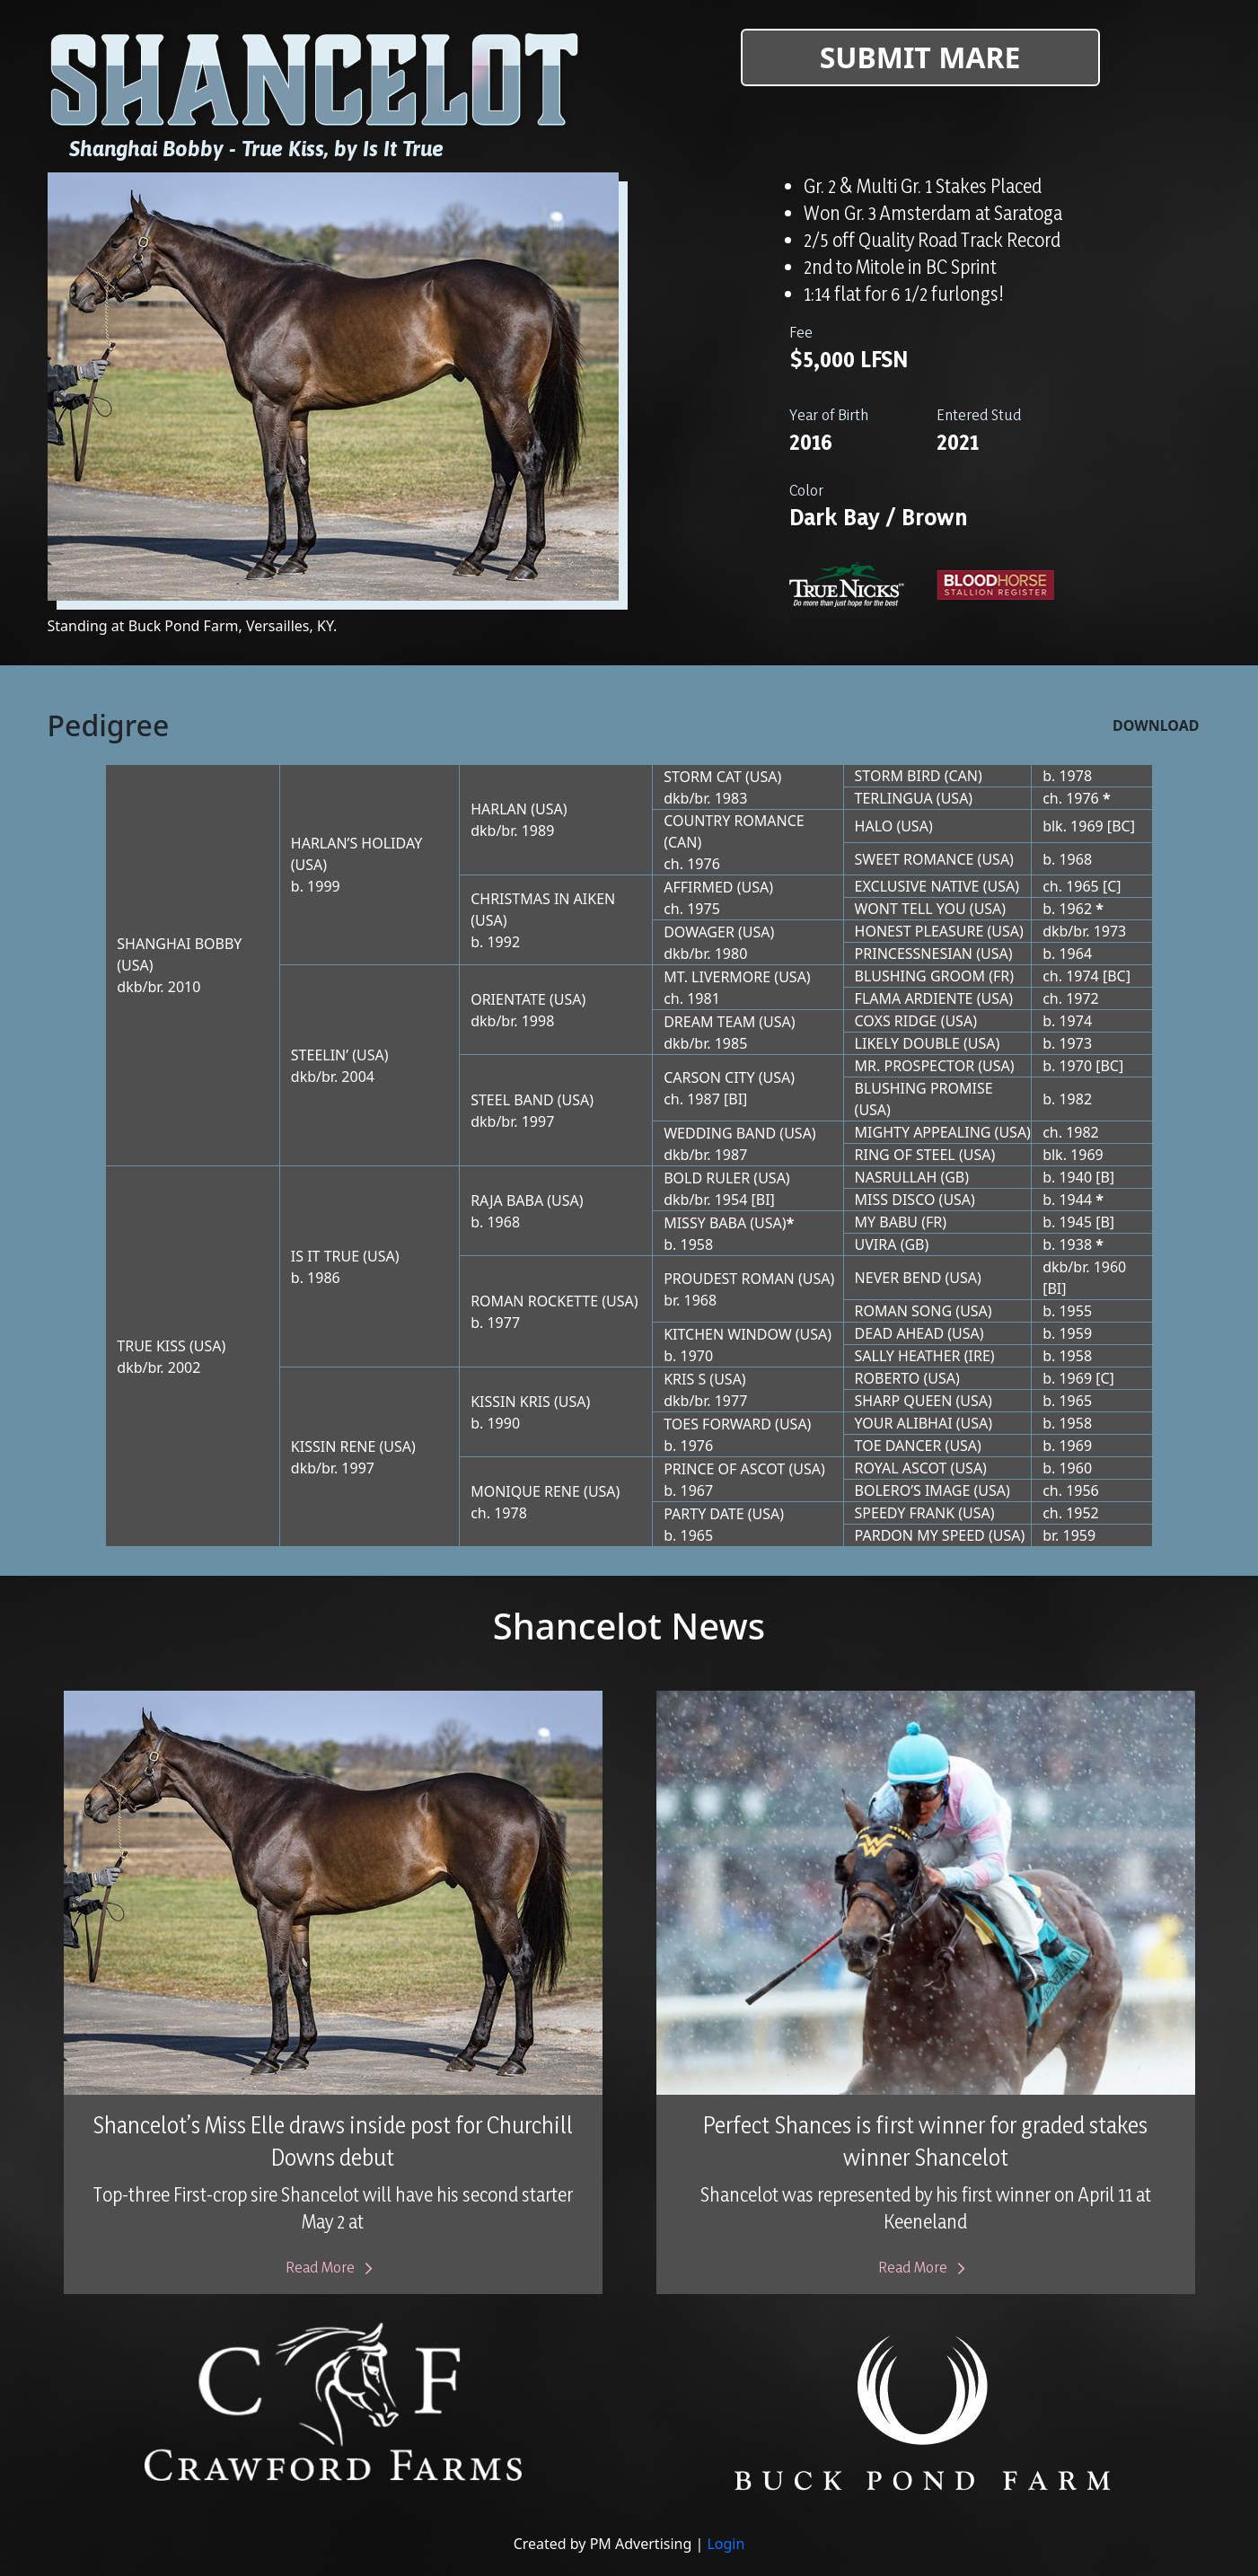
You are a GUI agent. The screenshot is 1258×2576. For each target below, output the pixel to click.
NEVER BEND (898, 1278)
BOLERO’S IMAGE (913, 1490)
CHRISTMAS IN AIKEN (543, 899)
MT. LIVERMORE (717, 977)
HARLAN (499, 809)
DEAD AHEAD (900, 1333)
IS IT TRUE (325, 1256)
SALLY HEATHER (908, 1356)
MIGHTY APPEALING (923, 1132)
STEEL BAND (512, 1100)
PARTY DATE (703, 1514)
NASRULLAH (896, 1177)
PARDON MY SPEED (920, 1535)
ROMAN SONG (904, 1311)
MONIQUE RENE (525, 1491)
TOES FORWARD (717, 1424)
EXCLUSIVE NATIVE (917, 886)
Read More (333, 2266)
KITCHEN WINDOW (727, 1334)
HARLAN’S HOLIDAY (356, 843)
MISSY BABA (705, 1223)
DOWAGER (699, 932)
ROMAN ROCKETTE (534, 1301)
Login (725, 2544)
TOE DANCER (898, 1445)
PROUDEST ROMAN (729, 1278)
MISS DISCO (895, 1199)
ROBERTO (887, 1378)
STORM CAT (703, 777)
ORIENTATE (508, 999)
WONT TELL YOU (910, 909)
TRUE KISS (151, 1346)
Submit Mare (920, 57)
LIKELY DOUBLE (907, 1043)
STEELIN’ (319, 1055)
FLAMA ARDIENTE (914, 998)
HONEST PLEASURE (919, 931)
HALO (874, 826)
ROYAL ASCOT (901, 1468)
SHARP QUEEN (904, 1401)
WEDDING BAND (720, 1133)
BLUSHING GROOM (920, 976)
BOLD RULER (707, 1178)
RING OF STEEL (905, 1155)
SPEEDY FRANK (905, 1513)
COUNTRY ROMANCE (734, 821)
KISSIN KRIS (510, 1401)
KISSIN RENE (333, 1446)
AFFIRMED (698, 887)
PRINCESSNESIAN (913, 953)
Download (1156, 725)
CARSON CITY (709, 1077)
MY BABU (886, 1222)
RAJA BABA (507, 1200)
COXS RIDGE (896, 1021)
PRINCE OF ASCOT (724, 1469)
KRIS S (685, 1379)
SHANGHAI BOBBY (179, 944)
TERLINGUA (894, 798)
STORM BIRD (898, 776)
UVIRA (876, 1244)
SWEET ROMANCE (914, 859)
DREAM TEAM (709, 1022)
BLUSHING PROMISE (924, 1088)
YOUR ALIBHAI (904, 1423)
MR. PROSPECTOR (915, 1066)
